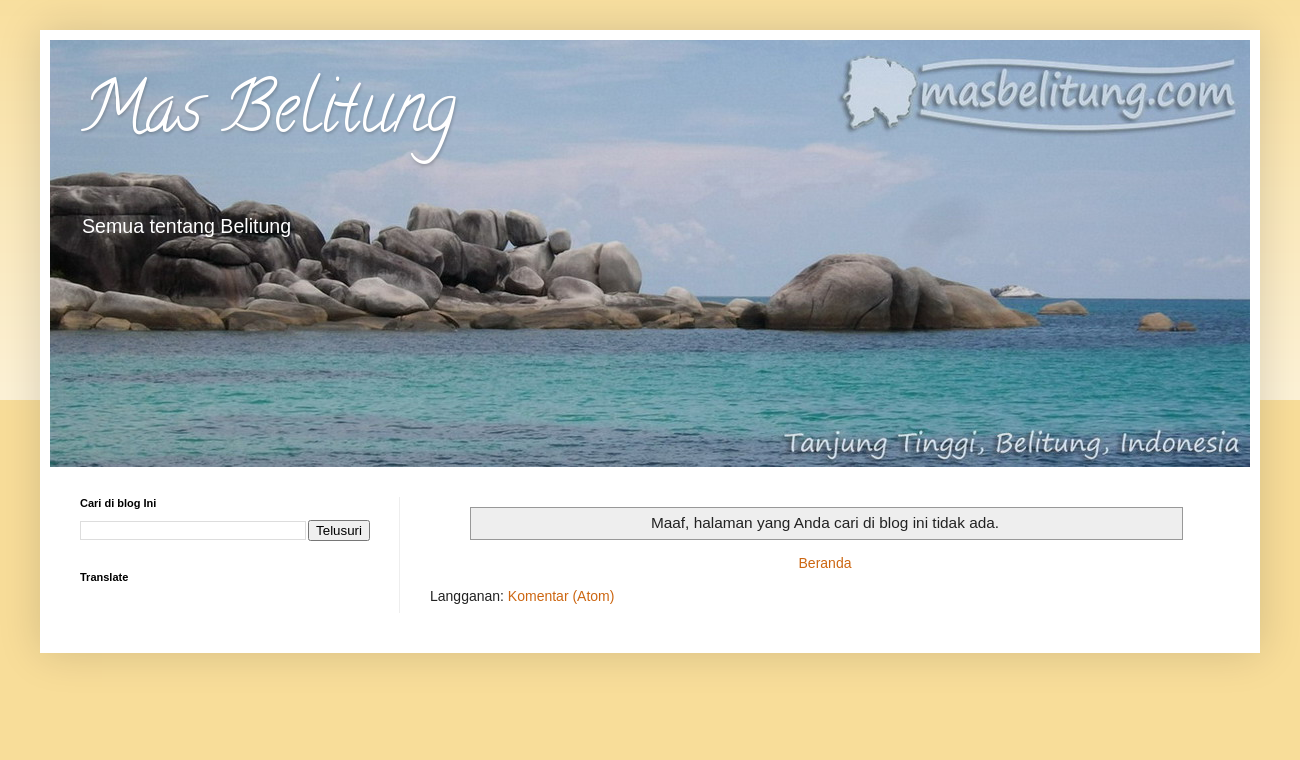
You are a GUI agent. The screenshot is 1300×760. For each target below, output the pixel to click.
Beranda (825, 563)
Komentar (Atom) (561, 596)
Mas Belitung (268, 116)
